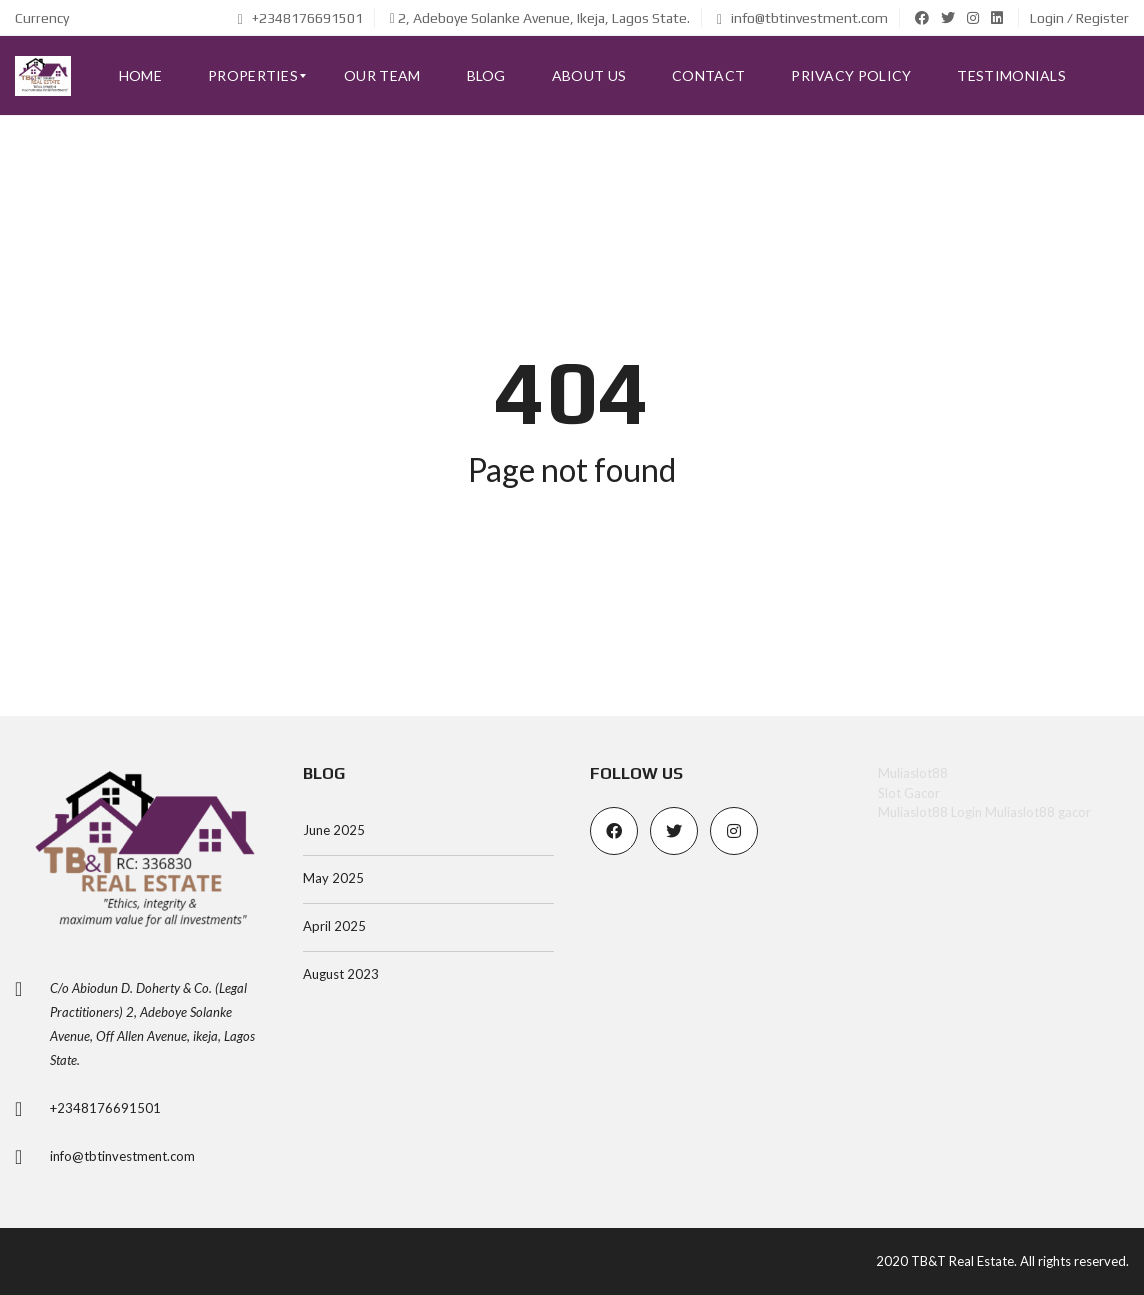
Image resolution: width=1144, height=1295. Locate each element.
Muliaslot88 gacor (1038, 812)
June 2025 (334, 830)
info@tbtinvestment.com (802, 18)
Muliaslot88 (913, 773)
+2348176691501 (300, 18)
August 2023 (341, 974)
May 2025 (333, 878)
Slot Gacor (909, 793)
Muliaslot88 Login (930, 812)
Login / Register (1079, 18)
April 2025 (334, 926)
